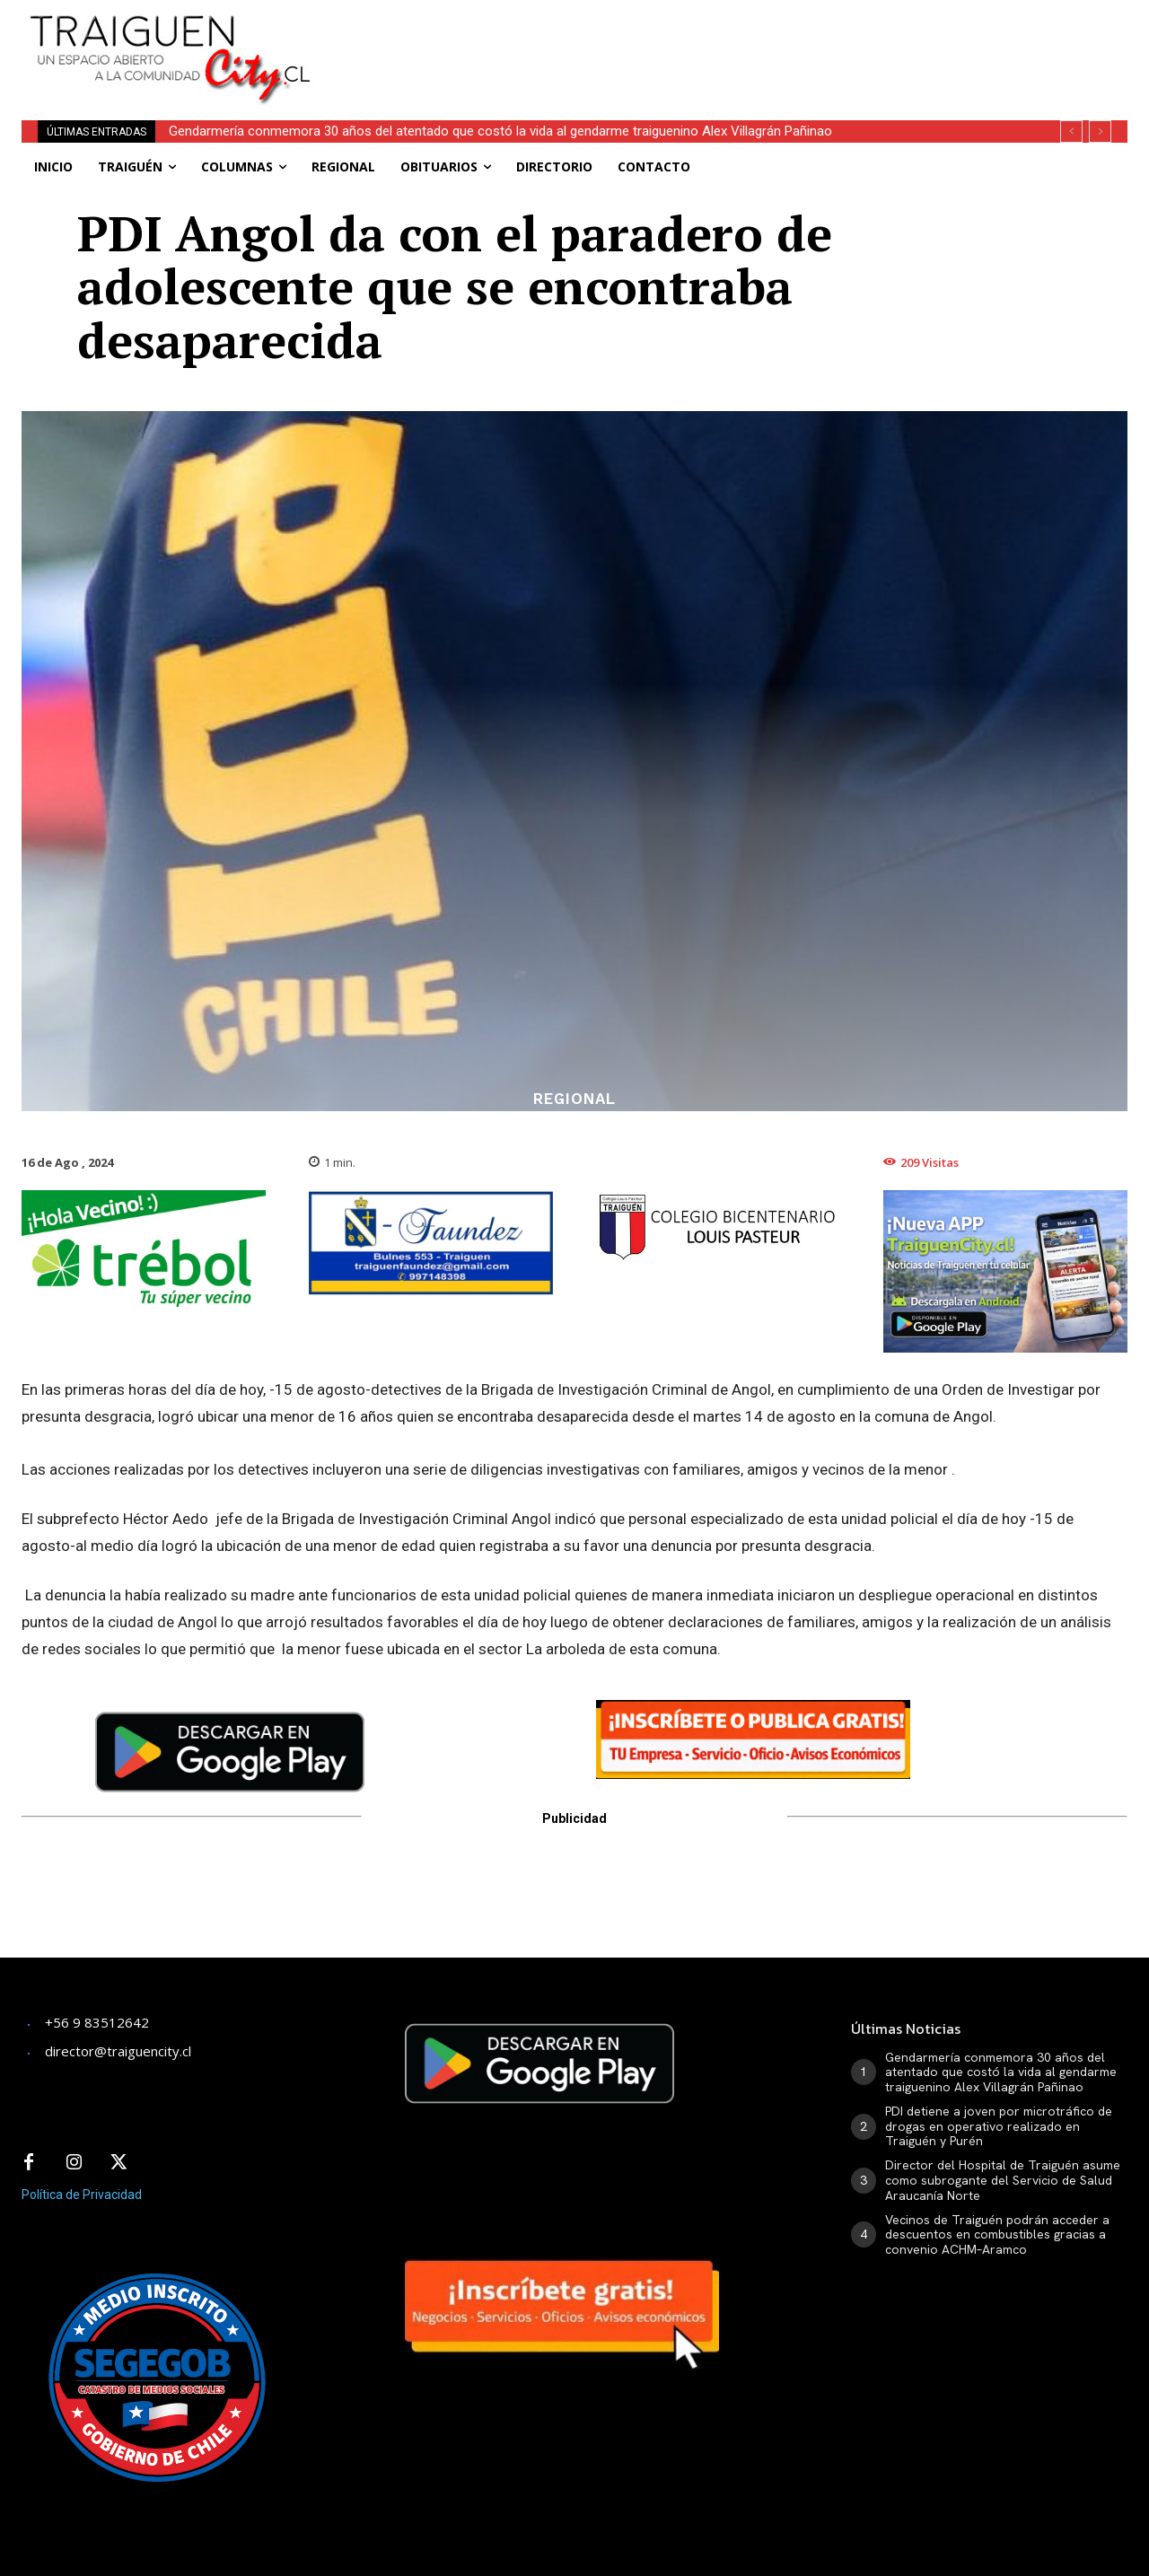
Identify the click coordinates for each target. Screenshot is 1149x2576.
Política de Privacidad (82, 2194)
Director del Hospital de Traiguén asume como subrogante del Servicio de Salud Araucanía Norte (1002, 2180)
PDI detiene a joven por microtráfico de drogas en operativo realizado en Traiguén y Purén (998, 2126)
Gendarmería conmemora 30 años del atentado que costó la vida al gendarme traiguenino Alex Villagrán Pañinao (500, 131)
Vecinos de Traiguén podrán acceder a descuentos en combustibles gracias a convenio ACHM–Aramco (997, 2235)
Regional (574, 1099)
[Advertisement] (731, 40)
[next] (1100, 131)
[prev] (1071, 131)
